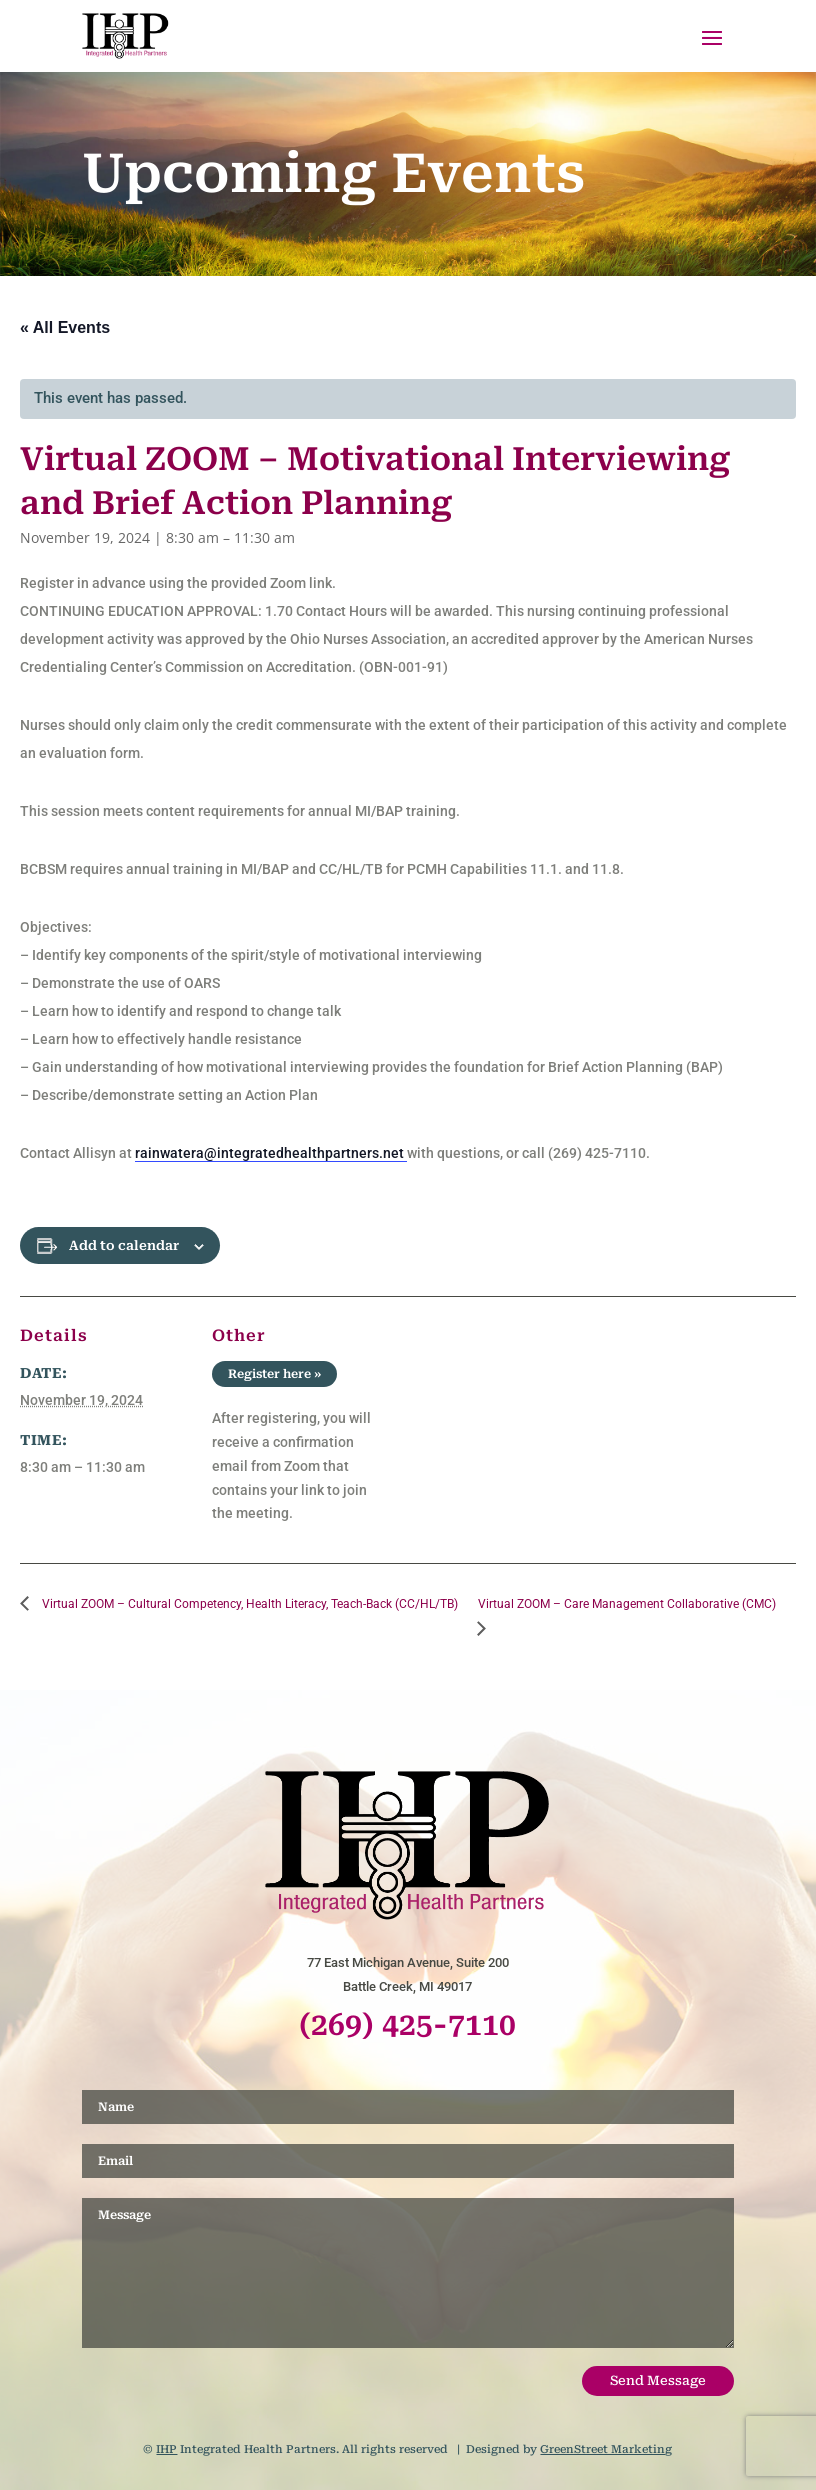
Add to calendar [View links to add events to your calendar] (124, 1245)
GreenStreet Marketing (606, 2449)
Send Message (658, 2380)
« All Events (65, 327)
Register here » (274, 1374)
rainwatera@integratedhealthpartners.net (271, 1153)
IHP (166, 2449)
